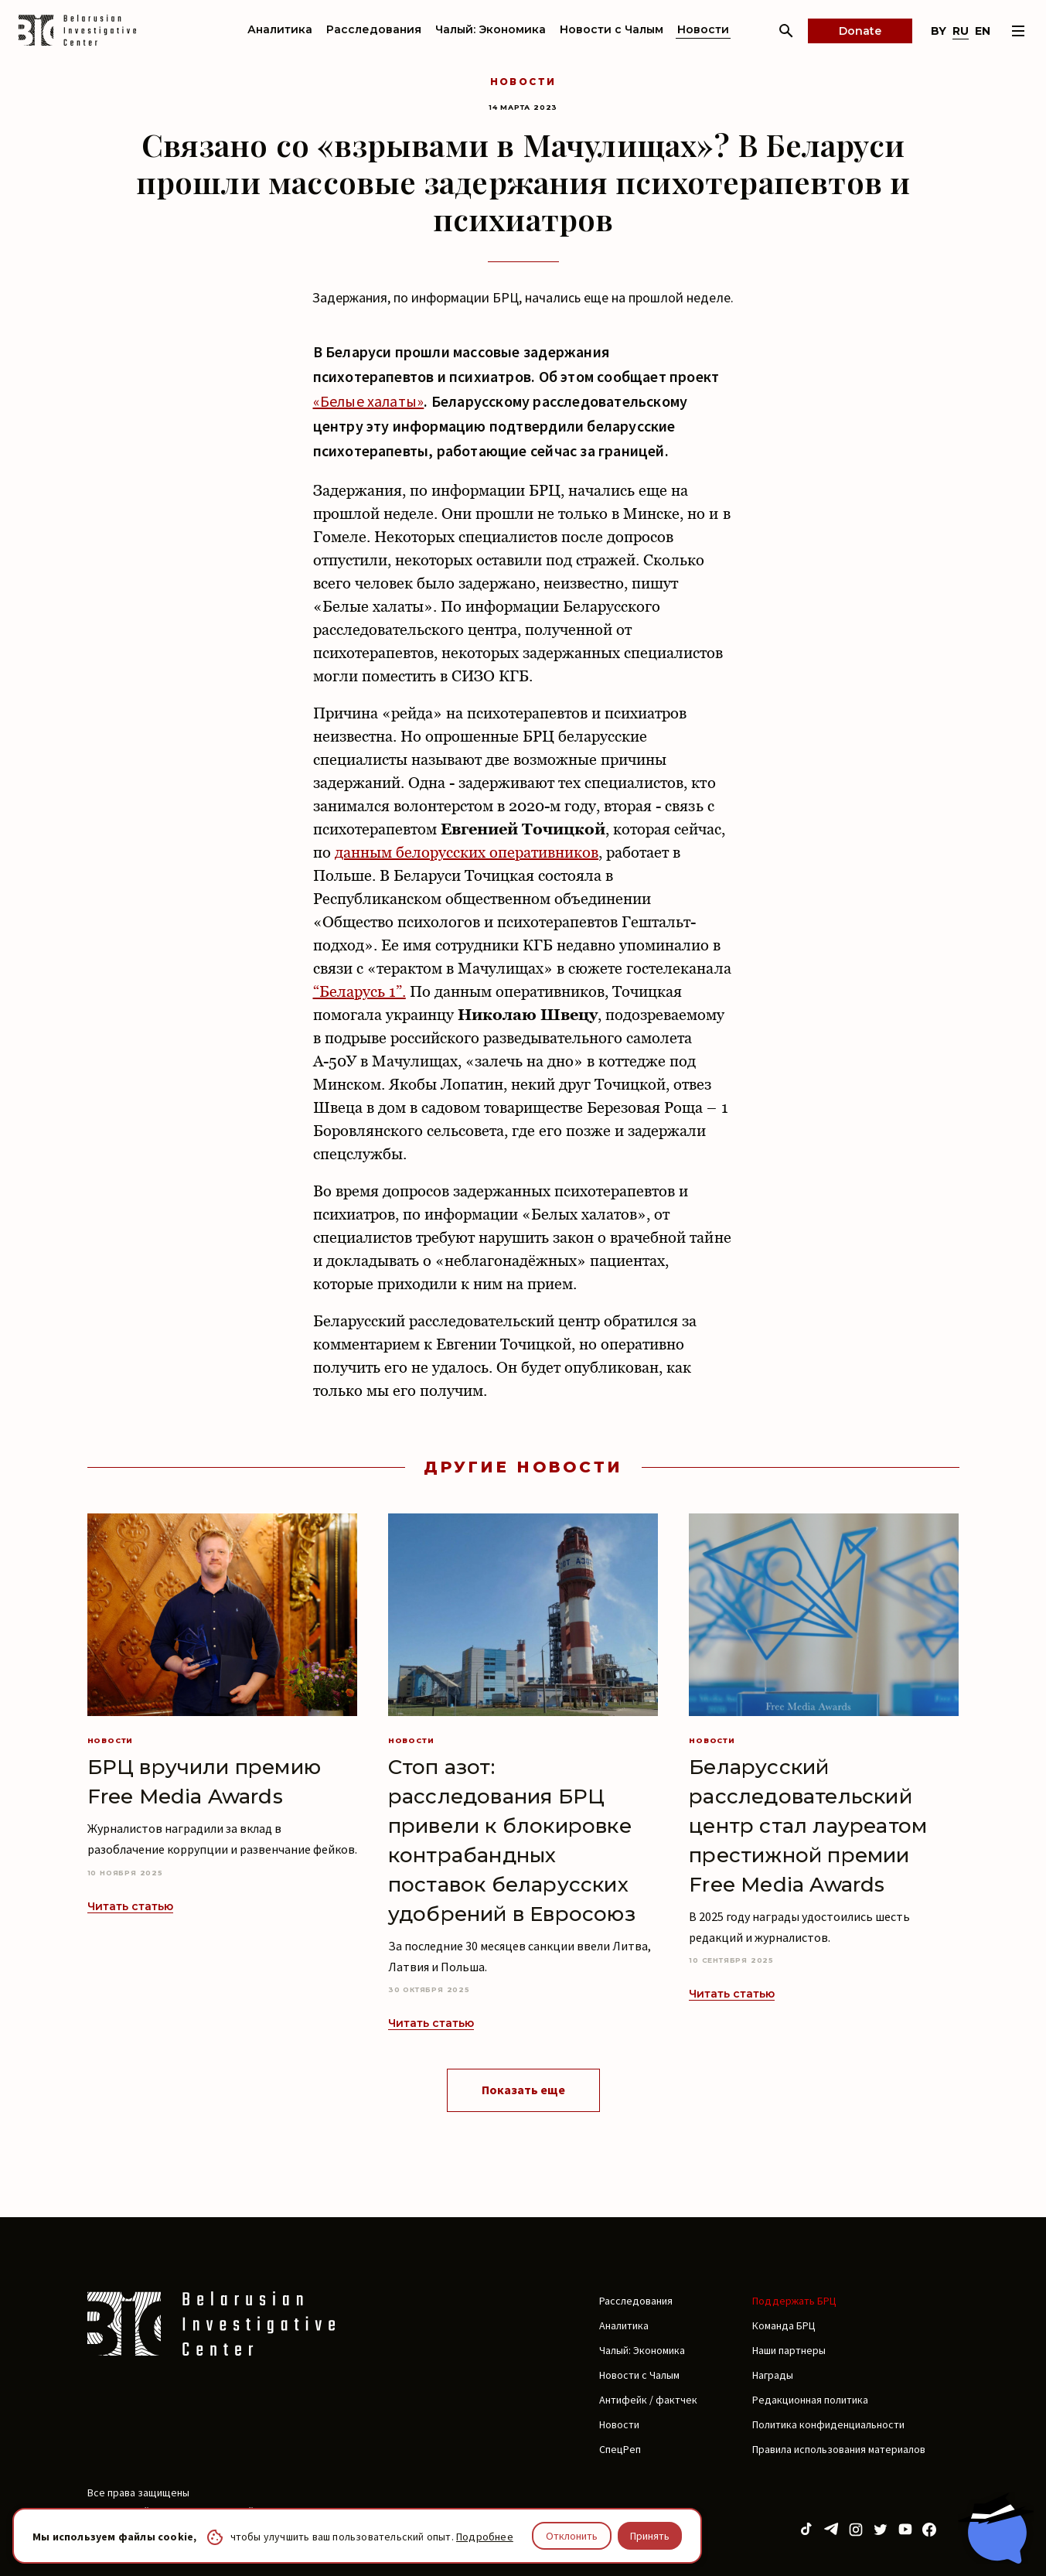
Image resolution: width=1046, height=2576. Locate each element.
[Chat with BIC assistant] (996, 2528)
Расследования (373, 29)
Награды (772, 2375)
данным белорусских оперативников (467, 852)
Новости (703, 29)
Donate (860, 31)
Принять (650, 2536)
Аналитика (279, 29)
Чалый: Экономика (490, 29)
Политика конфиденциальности (828, 2424)
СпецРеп (620, 2449)
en (982, 31)
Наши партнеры (789, 2350)
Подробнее (484, 2537)
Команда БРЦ (784, 2325)
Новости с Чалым (611, 29)
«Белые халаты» (368, 401)
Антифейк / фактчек (648, 2400)
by (938, 31)
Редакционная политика (810, 2400)
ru (960, 31)
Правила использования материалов (838, 2449)
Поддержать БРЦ (794, 2301)
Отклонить (572, 2536)
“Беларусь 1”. (359, 991)
